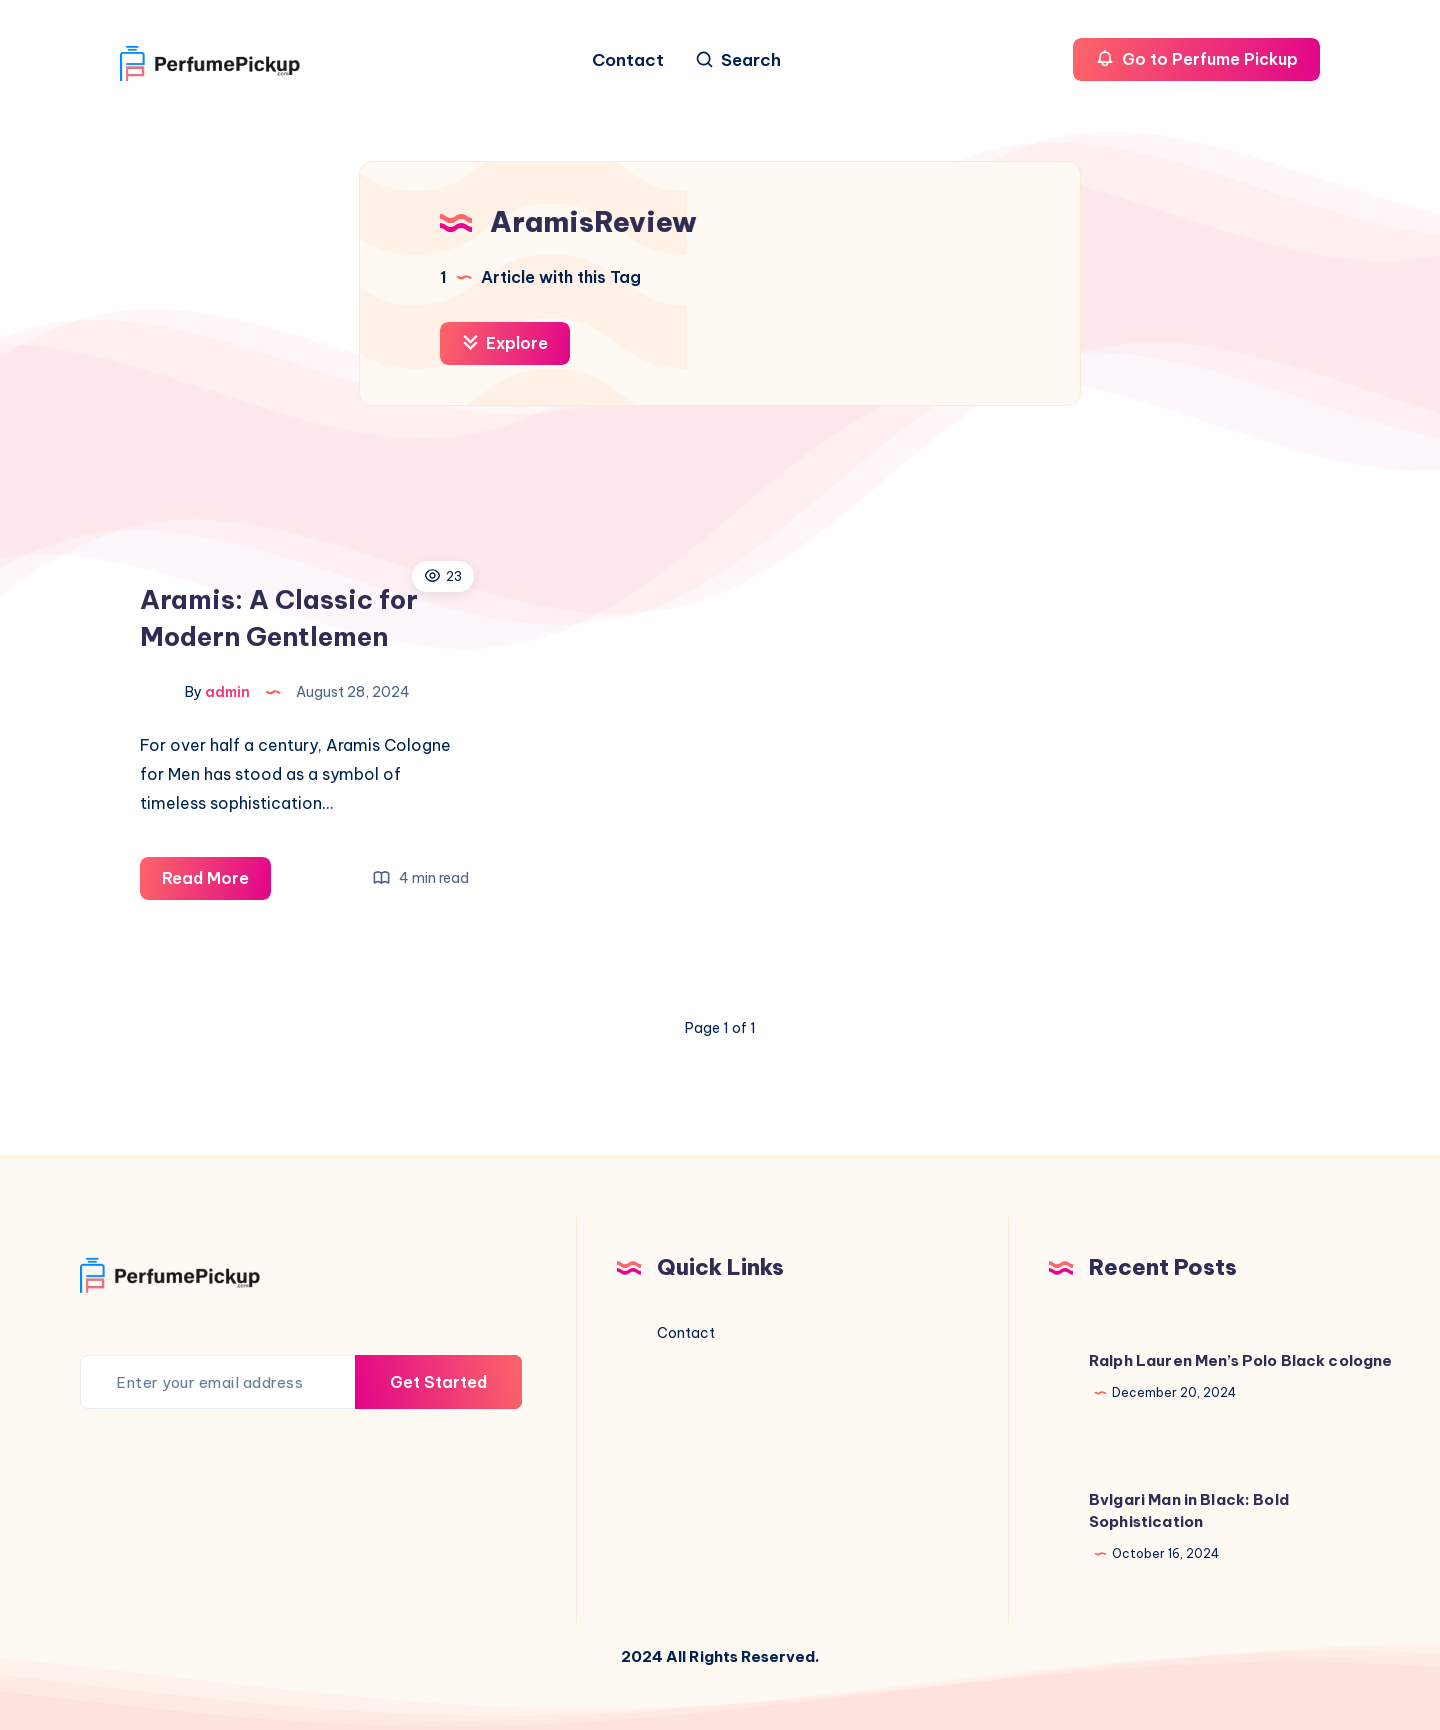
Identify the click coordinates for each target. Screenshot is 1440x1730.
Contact (628, 60)
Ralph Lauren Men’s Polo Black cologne (1241, 1360)
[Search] (737, 60)
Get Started (438, 1382)
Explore (505, 343)
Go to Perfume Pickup (1196, 58)
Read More (216, 881)
